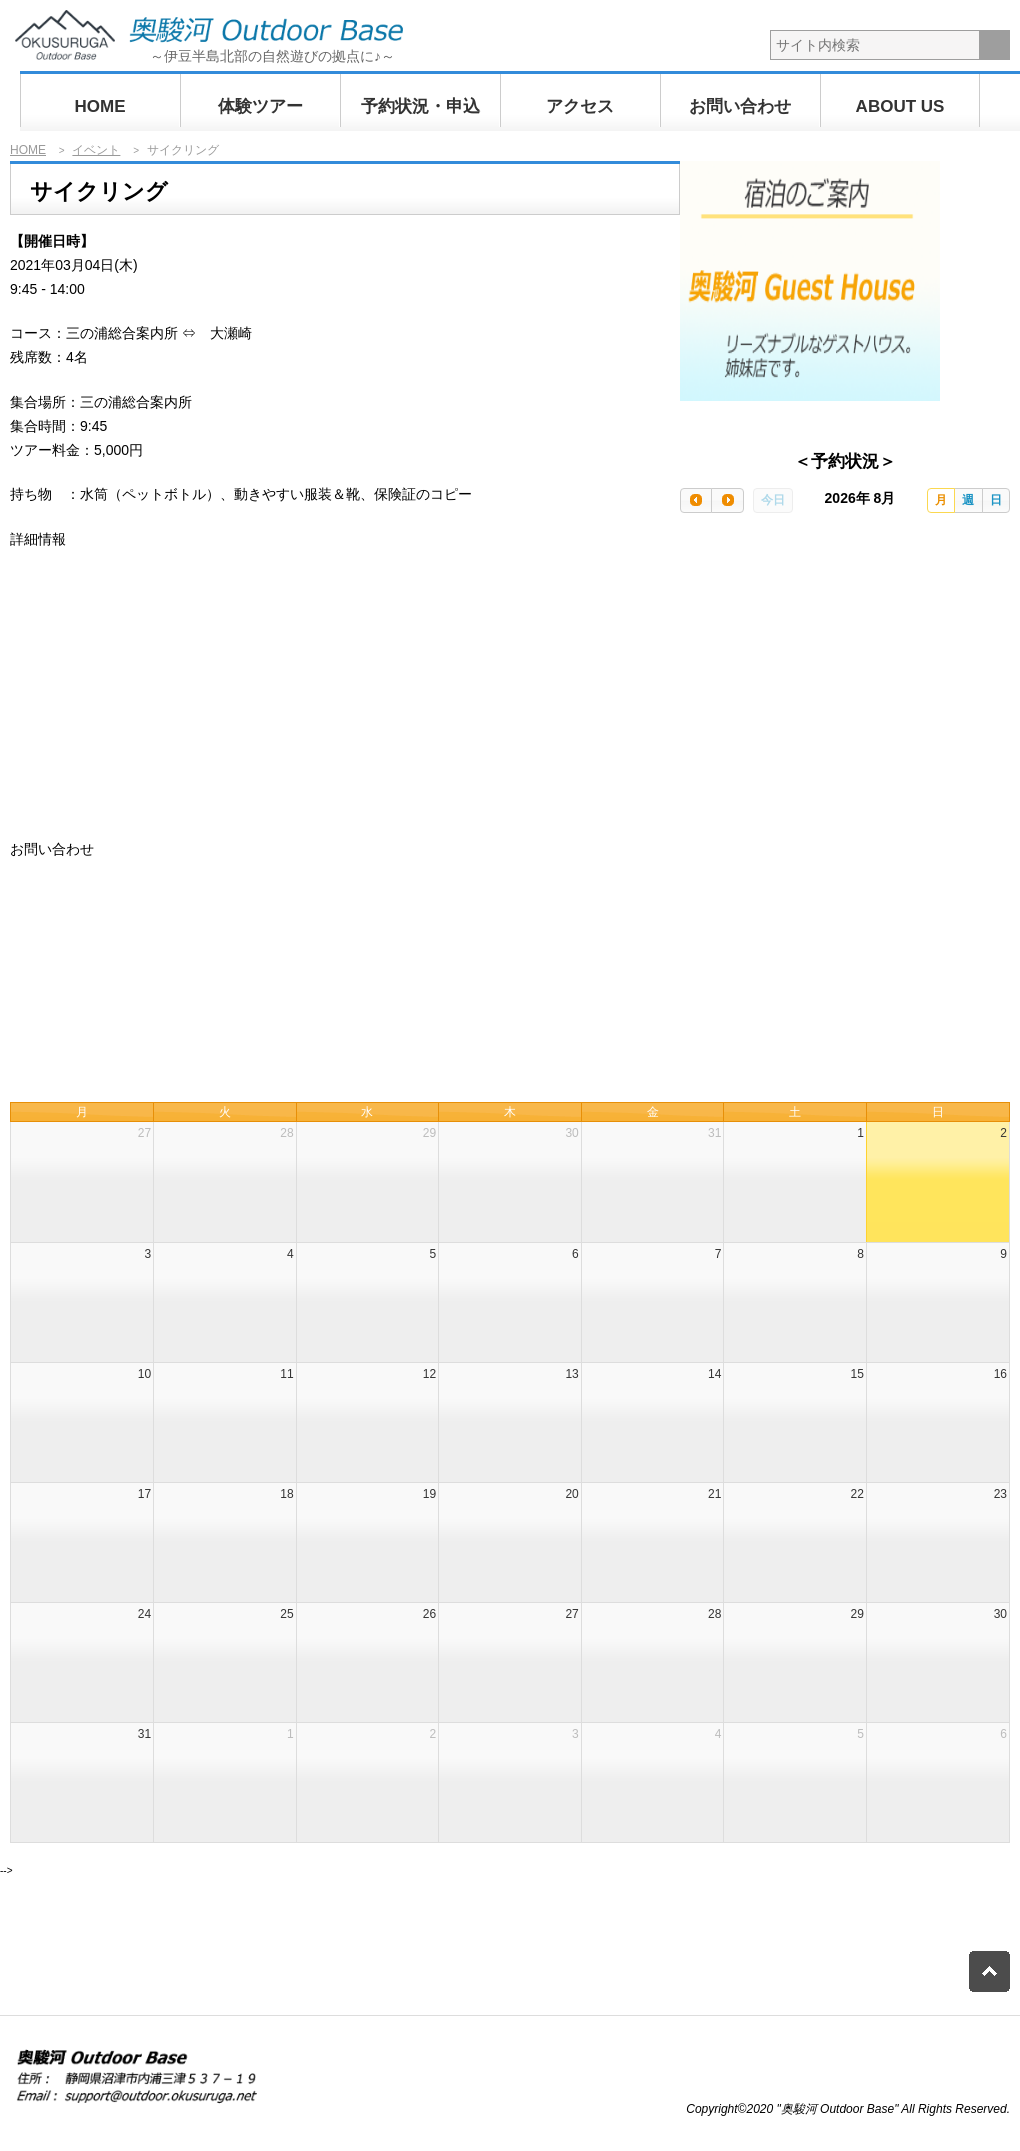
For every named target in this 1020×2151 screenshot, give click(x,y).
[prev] (696, 500)
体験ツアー (260, 106)
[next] (727, 500)
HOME (100, 106)
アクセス (580, 106)
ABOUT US (900, 106)
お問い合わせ (740, 106)
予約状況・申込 (420, 106)
